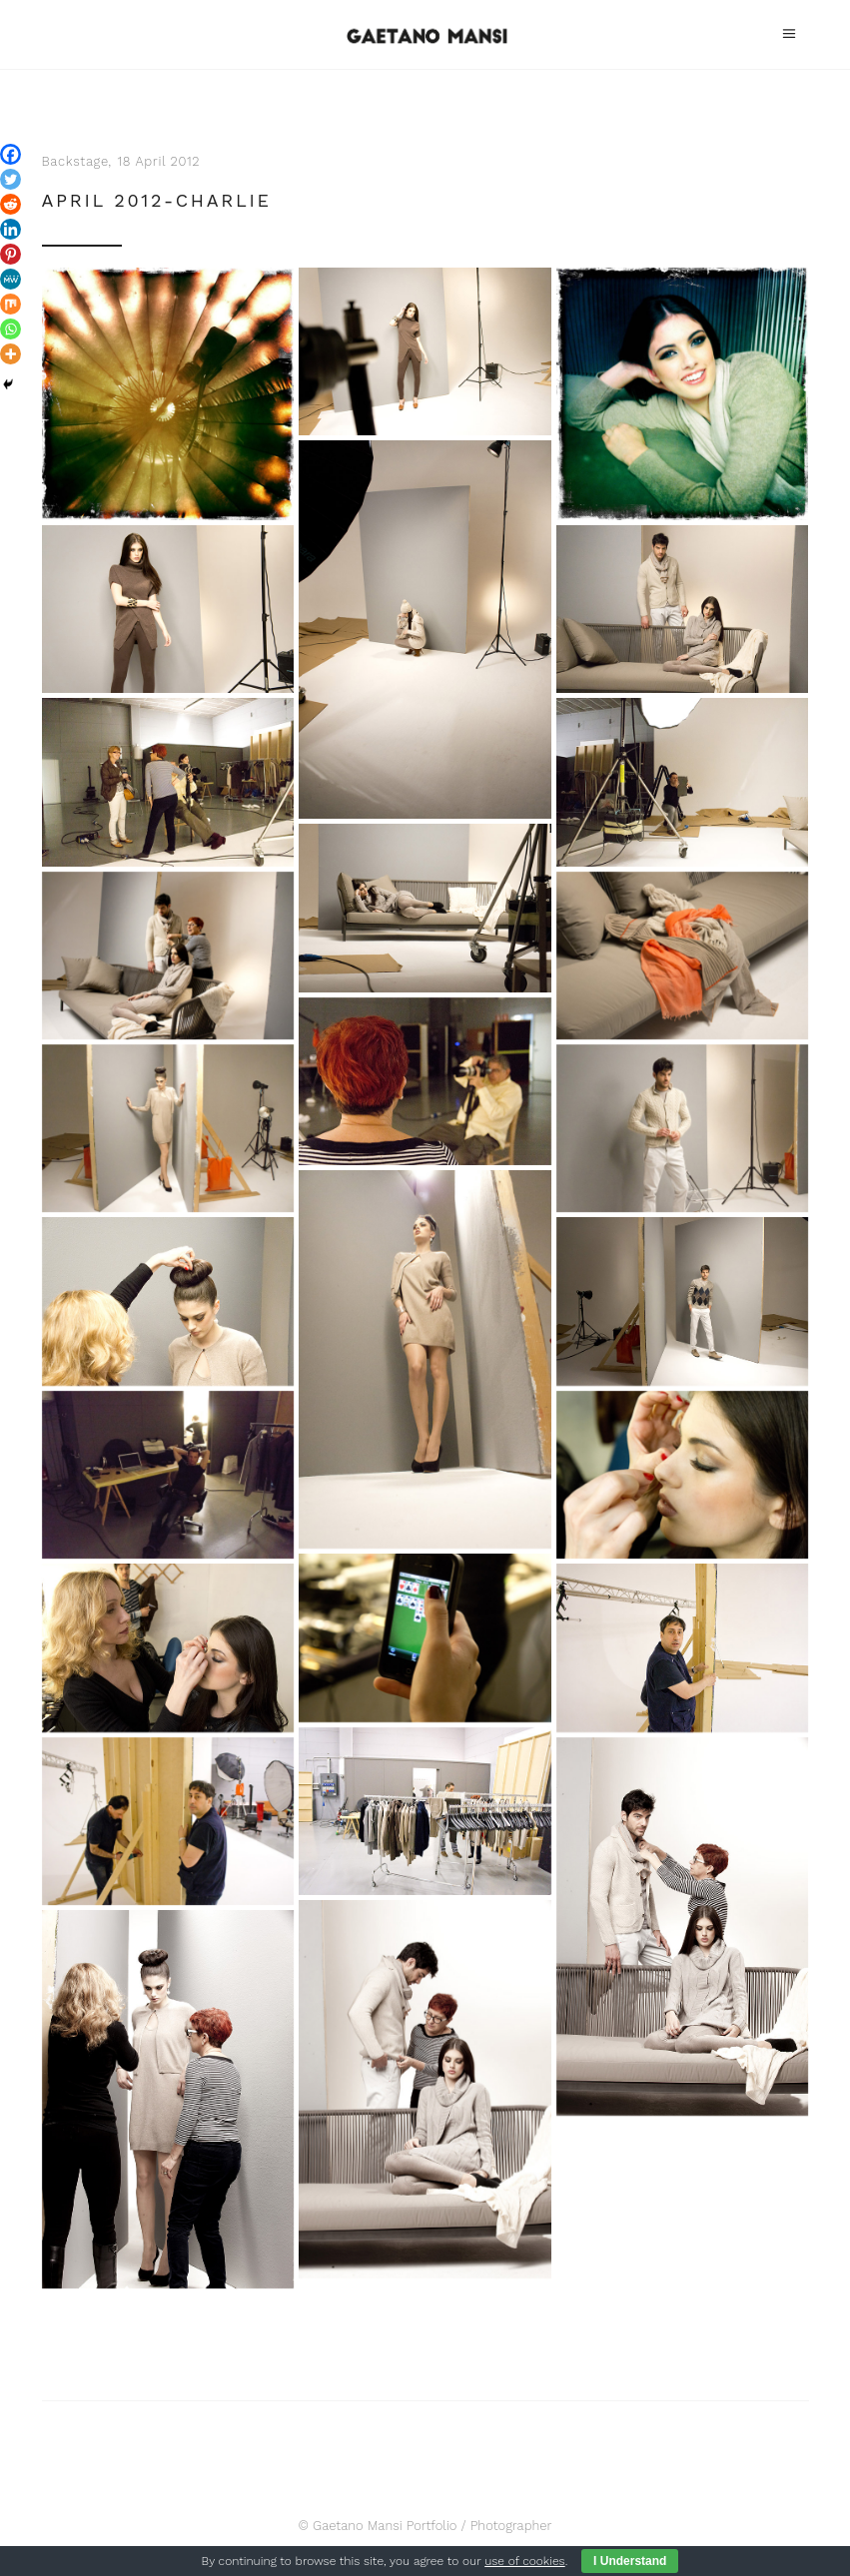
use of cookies (524, 2561)
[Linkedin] (10, 229)
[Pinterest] (10, 254)
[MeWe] (10, 279)
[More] (10, 353)
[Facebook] (10, 154)
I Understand (629, 2561)
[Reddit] (10, 204)
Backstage (75, 161)
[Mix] (10, 304)
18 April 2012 (159, 161)
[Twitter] (10, 179)
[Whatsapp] (10, 329)
